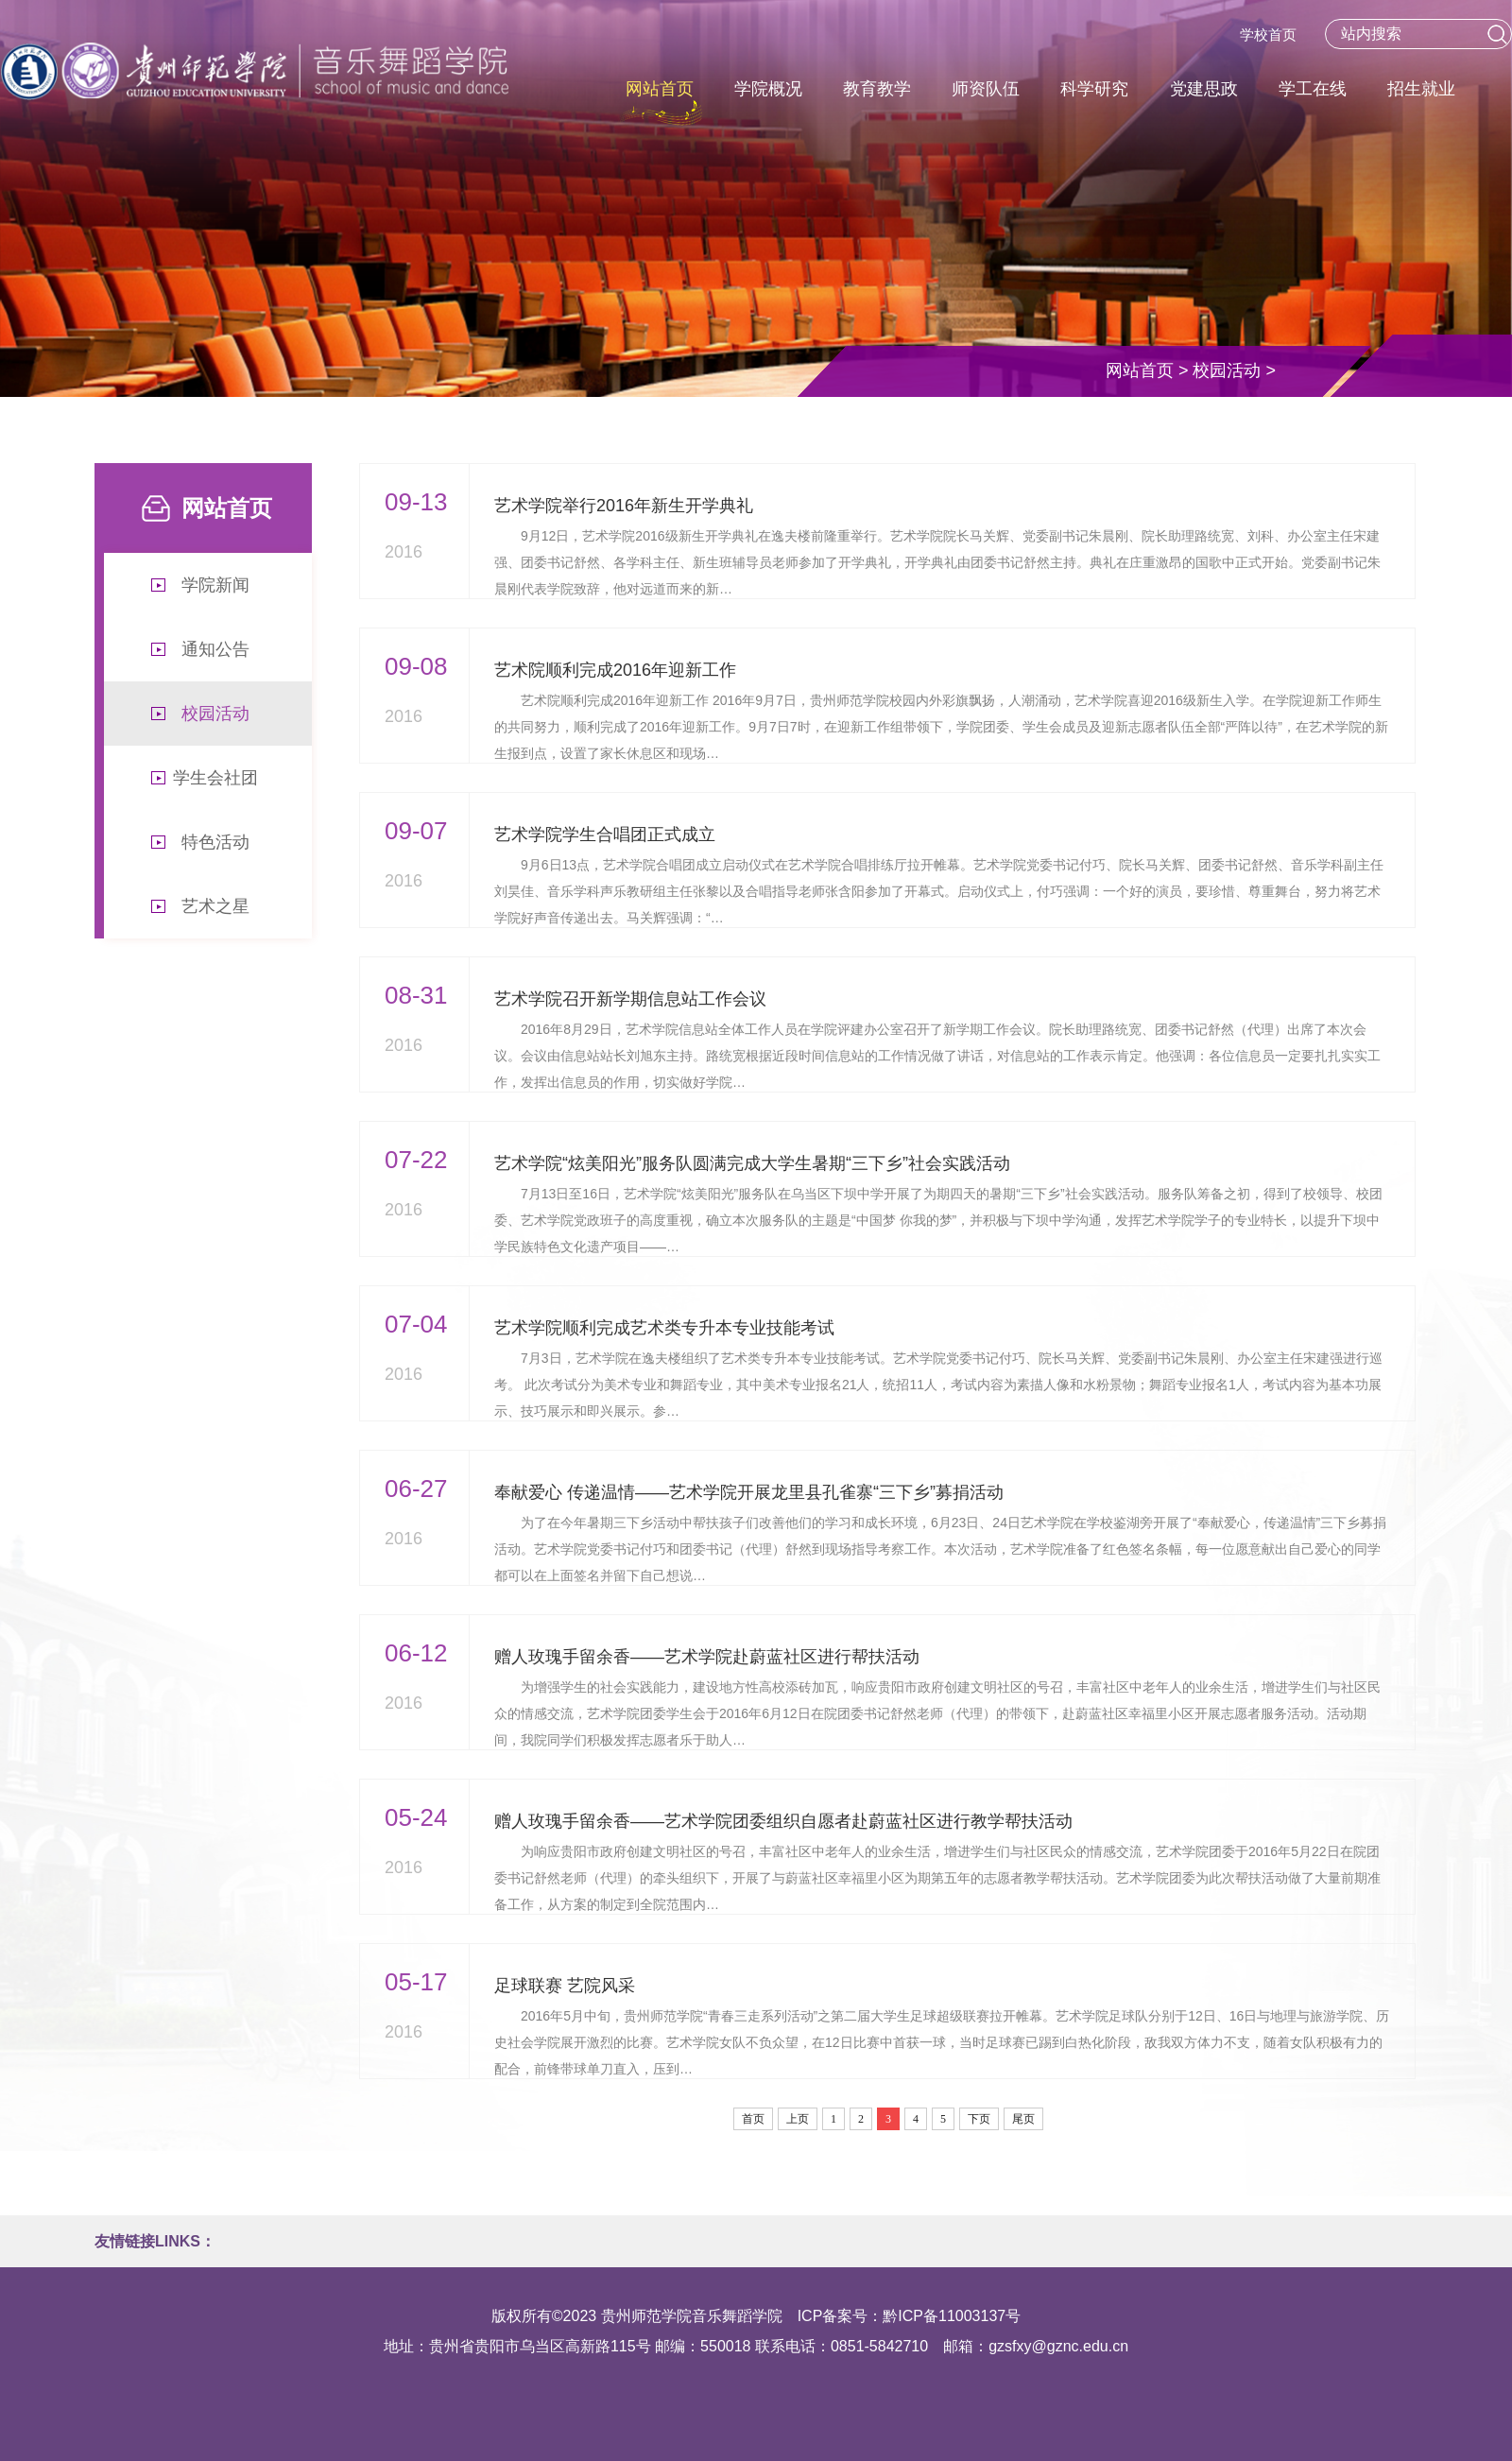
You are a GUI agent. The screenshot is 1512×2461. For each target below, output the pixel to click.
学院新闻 (215, 585)
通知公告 (215, 649)
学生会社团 (215, 777)
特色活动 (215, 842)
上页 (797, 2118)
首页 (753, 2118)
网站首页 (1140, 370)
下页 (979, 2118)
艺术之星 (215, 906)
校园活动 (1227, 370)
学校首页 (1268, 34)
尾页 (1023, 2118)
